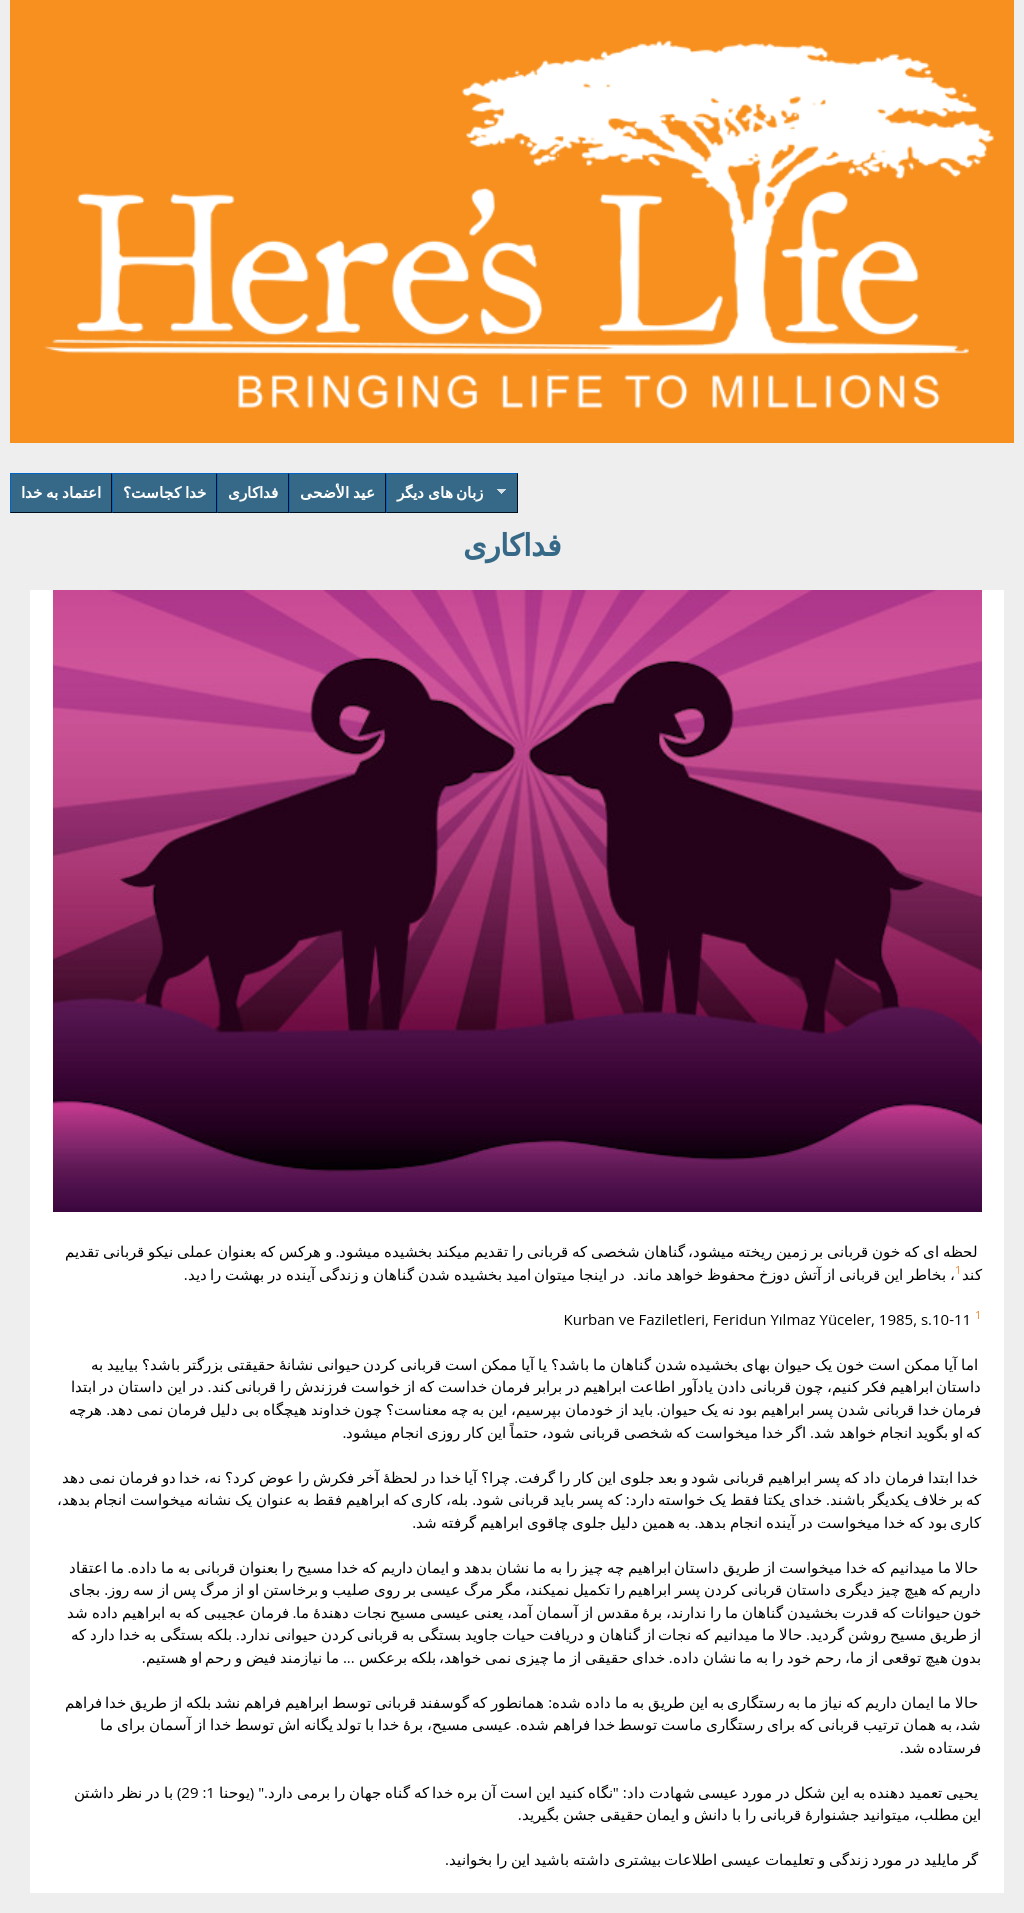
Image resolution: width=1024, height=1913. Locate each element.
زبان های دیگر (446, 497)
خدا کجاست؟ (164, 492)
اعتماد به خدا (61, 492)
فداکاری (253, 492)
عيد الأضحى (337, 492)
